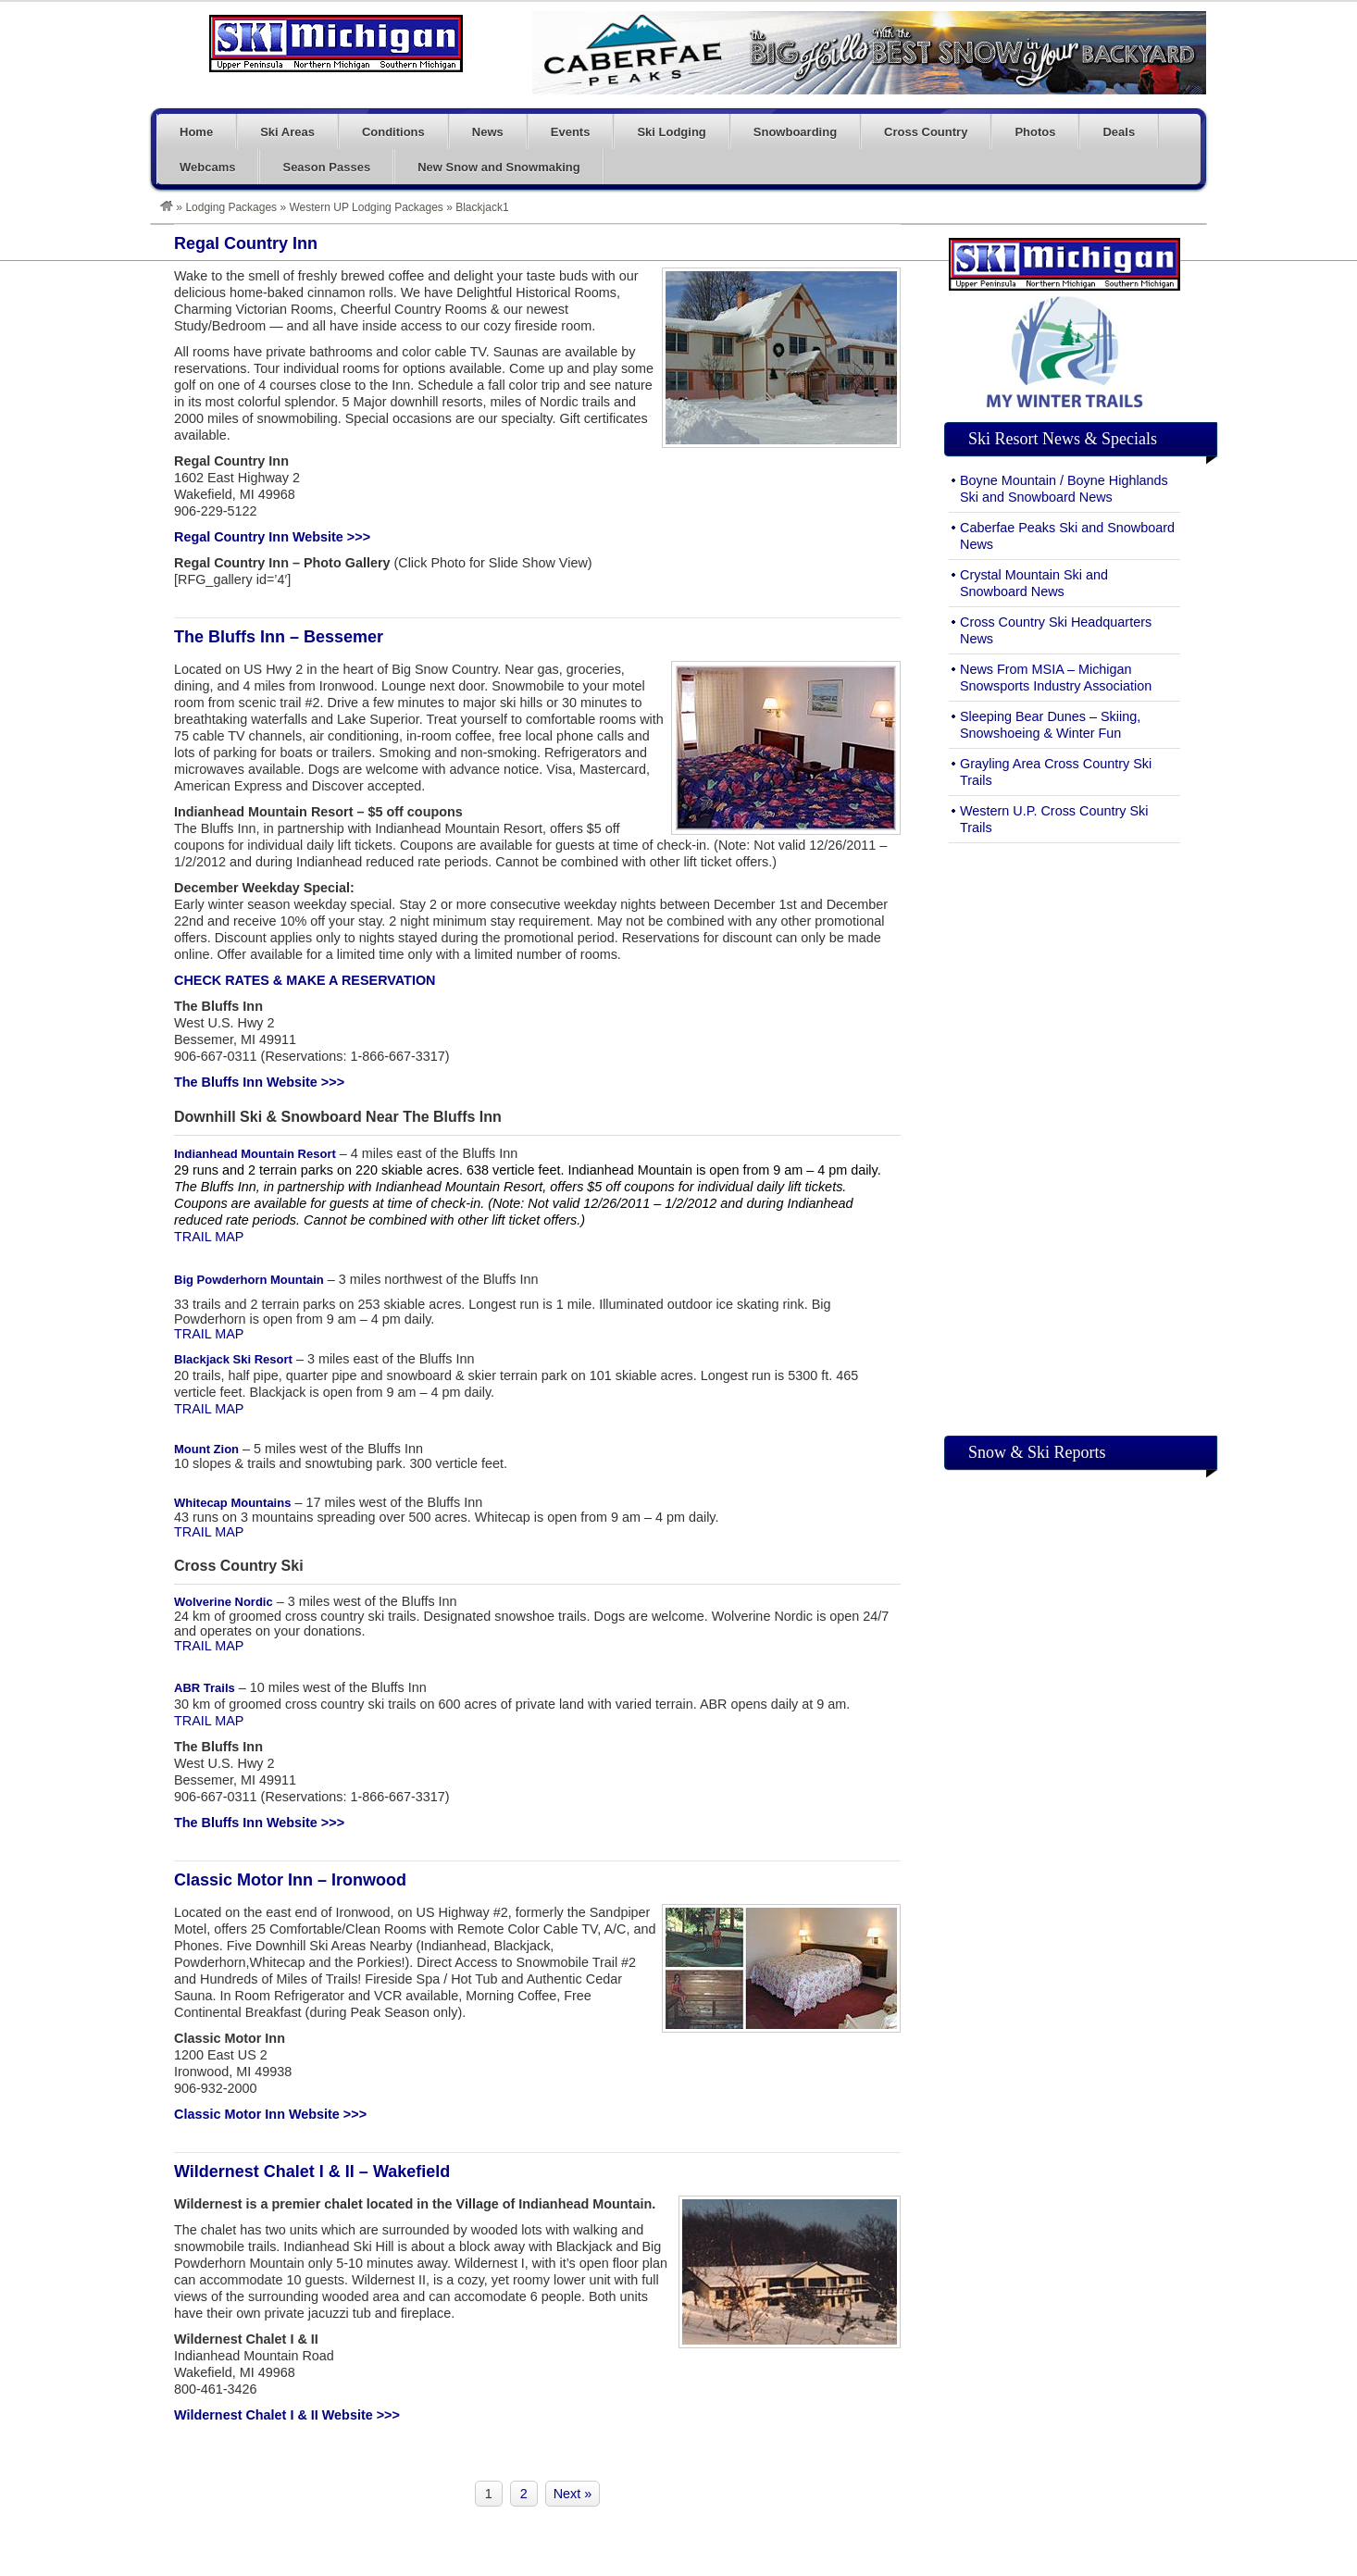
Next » (573, 2493)
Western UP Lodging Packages (366, 207)
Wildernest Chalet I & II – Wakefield (312, 2171)
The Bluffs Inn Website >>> (259, 1082)
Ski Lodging (671, 132)
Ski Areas (287, 132)
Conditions (393, 132)
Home (196, 132)
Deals (1118, 132)
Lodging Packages (231, 207)
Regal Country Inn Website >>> (272, 536)
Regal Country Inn (245, 243)
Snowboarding (795, 132)
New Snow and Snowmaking (498, 167)
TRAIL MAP (208, 1236)
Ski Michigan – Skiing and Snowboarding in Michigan (336, 43)
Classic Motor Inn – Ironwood (290, 1880)
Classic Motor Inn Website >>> (270, 2114)
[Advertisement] (1064, 1134)
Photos (1035, 132)
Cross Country (925, 132)
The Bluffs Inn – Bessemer (278, 637)
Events (571, 132)
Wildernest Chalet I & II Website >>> (287, 2415)
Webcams (207, 167)
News (488, 132)
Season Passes (326, 167)
